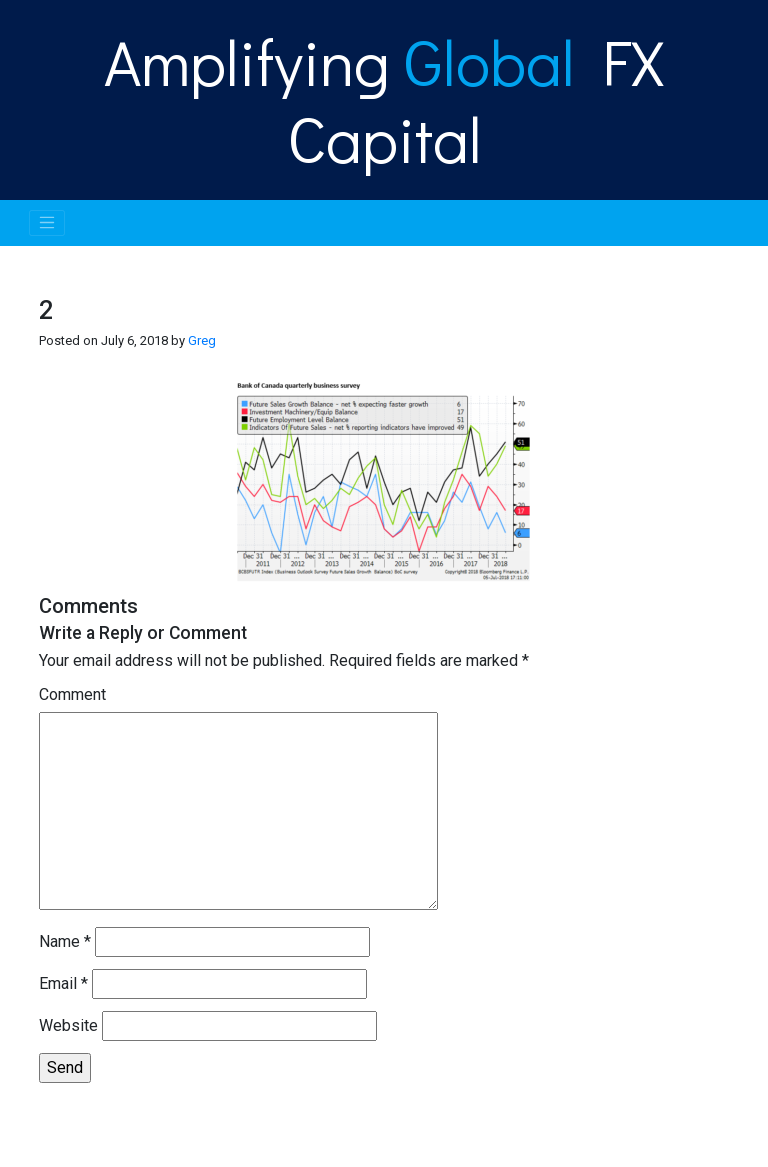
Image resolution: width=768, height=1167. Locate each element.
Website (68, 1025)
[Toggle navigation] (47, 223)
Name (65, 941)
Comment (72, 694)
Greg (202, 340)
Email (63, 983)
